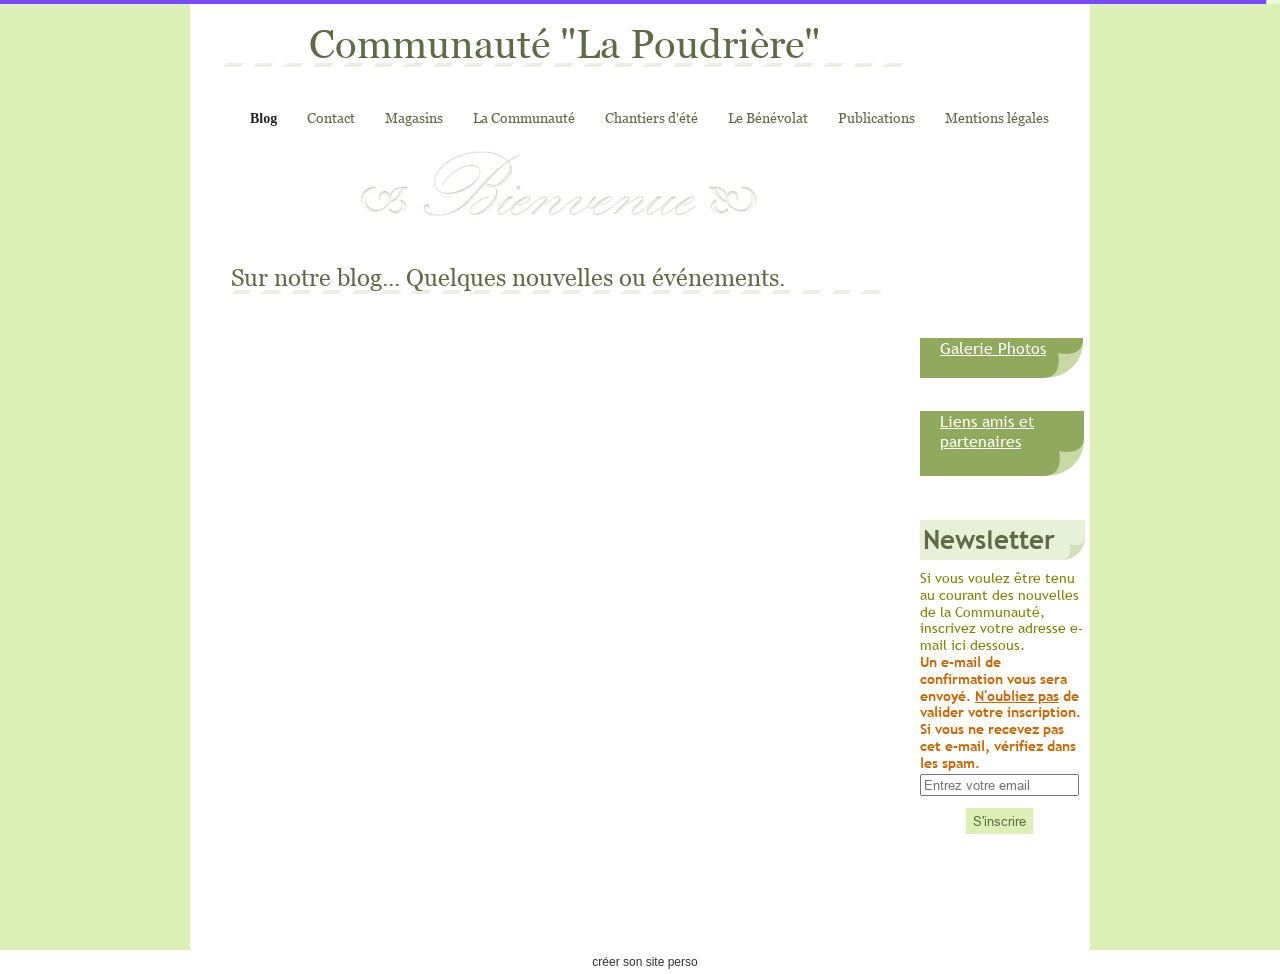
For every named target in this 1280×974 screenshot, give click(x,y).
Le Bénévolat (768, 117)
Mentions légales (997, 117)
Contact (331, 117)
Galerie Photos (993, 348)
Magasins (414, 117)
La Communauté (524, 117)
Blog (263, 118)
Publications (876, 117)
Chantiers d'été (651, 117)
